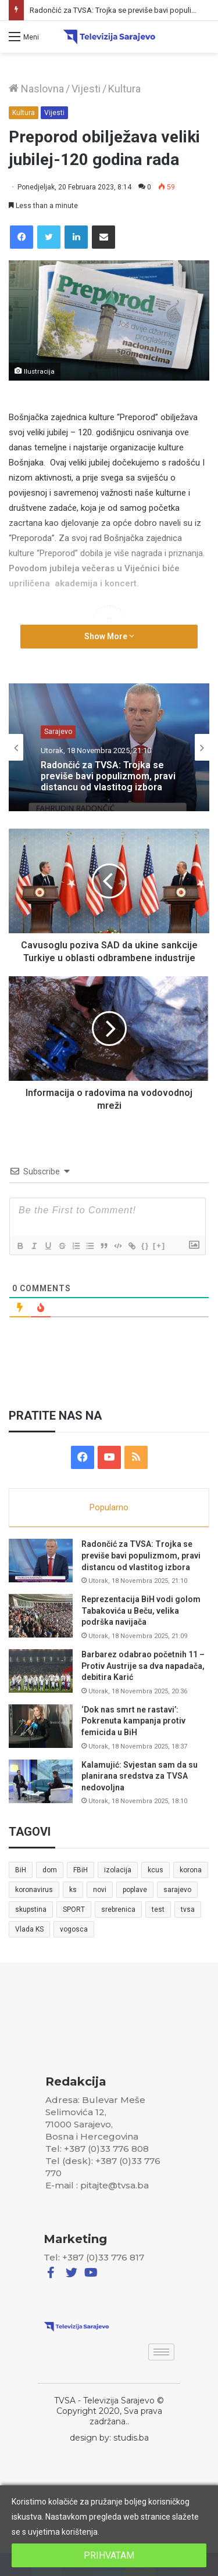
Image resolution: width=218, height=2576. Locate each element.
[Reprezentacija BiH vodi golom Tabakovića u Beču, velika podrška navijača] (41, 1616)
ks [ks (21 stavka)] (73, 1890)
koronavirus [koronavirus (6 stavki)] (34, 1890)
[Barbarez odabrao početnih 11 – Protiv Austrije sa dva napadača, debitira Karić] (41, 1671)
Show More (109, 636)
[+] (159, 1245)
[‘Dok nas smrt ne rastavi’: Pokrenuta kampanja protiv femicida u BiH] (41, 1726)
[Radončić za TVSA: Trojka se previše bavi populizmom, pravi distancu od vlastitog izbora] (41, 1560)
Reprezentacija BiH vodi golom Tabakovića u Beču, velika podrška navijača (141, 1610)
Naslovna (36, 89)
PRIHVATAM (109, 2555)
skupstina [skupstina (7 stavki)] (31, 1909)
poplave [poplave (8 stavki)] (135, 1890)
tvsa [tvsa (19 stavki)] (188, 1909)
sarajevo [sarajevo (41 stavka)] (177, 1890)
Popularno (109, 1507)
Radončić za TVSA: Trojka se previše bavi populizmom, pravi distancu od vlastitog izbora (108, 776)
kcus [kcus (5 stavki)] (155, 1870)
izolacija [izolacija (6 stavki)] (117, 1870)
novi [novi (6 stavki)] (99, 1890)
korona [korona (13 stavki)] (191, 1870)
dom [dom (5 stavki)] (49, 1870)
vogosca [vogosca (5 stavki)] (74, 1929)
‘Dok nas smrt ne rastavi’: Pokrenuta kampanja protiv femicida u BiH (133, 1721)
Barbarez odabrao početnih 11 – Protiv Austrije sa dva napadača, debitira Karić (143, 1666)
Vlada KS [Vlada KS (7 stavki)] (29, 1929)
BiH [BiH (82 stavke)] (20, 1870)
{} (145, 1245)
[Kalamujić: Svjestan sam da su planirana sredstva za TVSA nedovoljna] (41, 1781)
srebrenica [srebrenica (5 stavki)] (118, 1909)
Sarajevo (58, 732)
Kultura (124, 89)
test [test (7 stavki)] (158, 1909)
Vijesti (86, 89)
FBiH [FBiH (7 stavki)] (80, 1870)
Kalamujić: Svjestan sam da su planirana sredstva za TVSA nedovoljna (139, 1776)
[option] (109, 747)
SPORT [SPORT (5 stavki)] (74, 1909)
